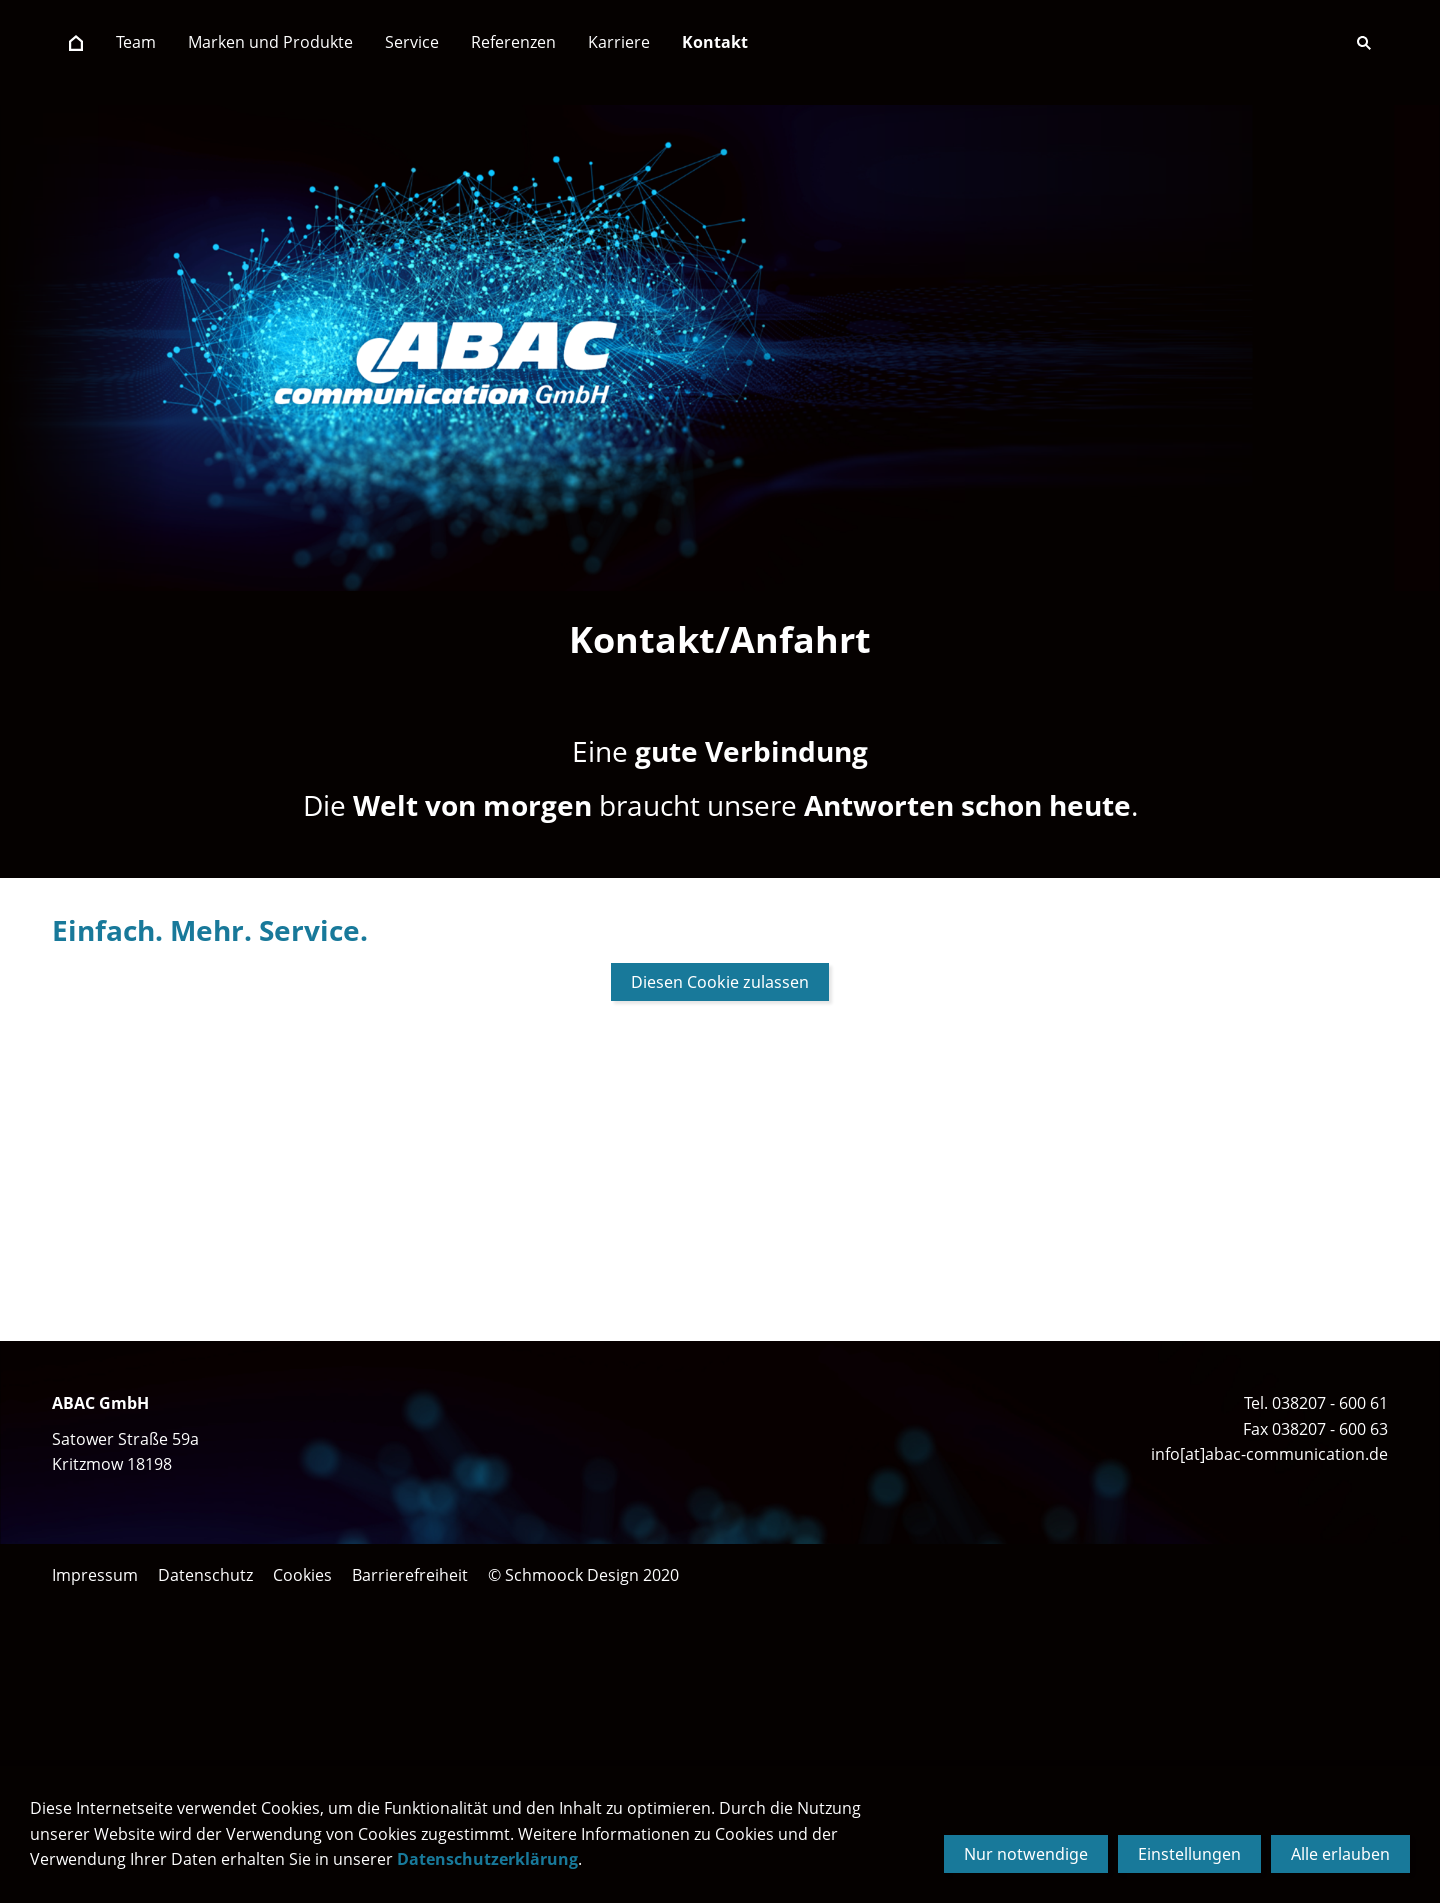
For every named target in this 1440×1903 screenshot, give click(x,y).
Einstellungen (1189, 1854)
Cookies (302, 1575)
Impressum (95, 1575)
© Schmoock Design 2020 (583, 1575)
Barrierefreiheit (410, 1575)
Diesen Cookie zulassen (720, 982)
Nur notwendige (1026, 1854)
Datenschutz (205, 1575)
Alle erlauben (1340, 1854)
